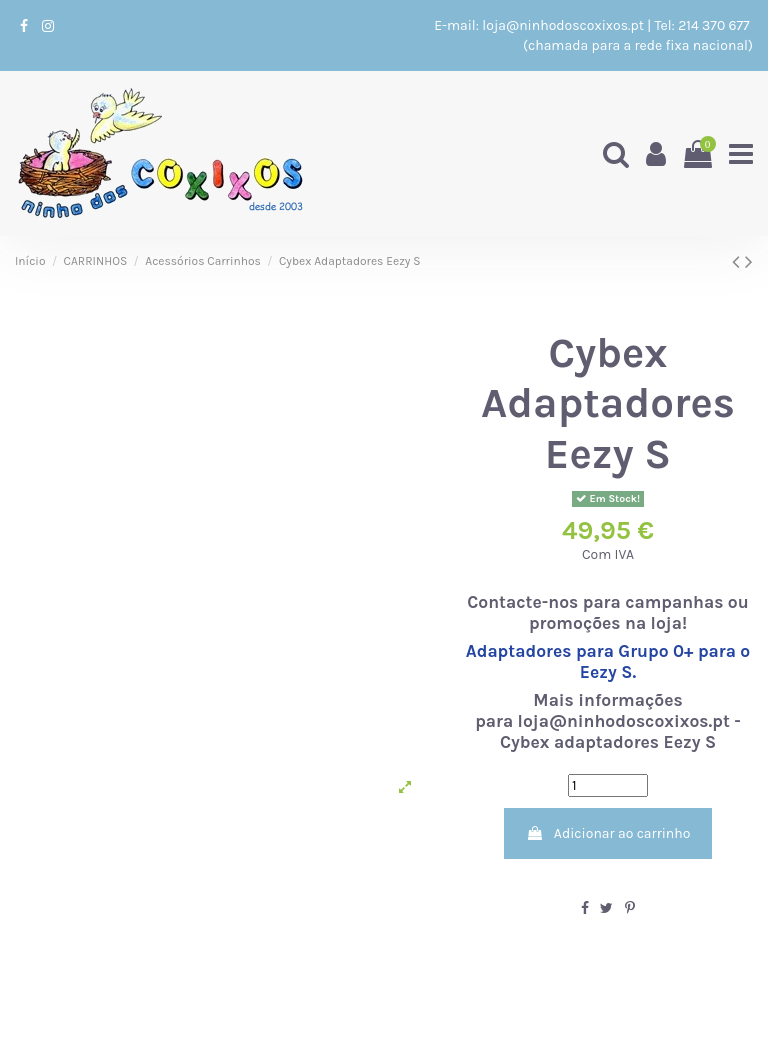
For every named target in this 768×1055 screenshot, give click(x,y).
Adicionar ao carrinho (608, 833)
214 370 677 (715, 25)
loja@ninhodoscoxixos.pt (563, 25)
